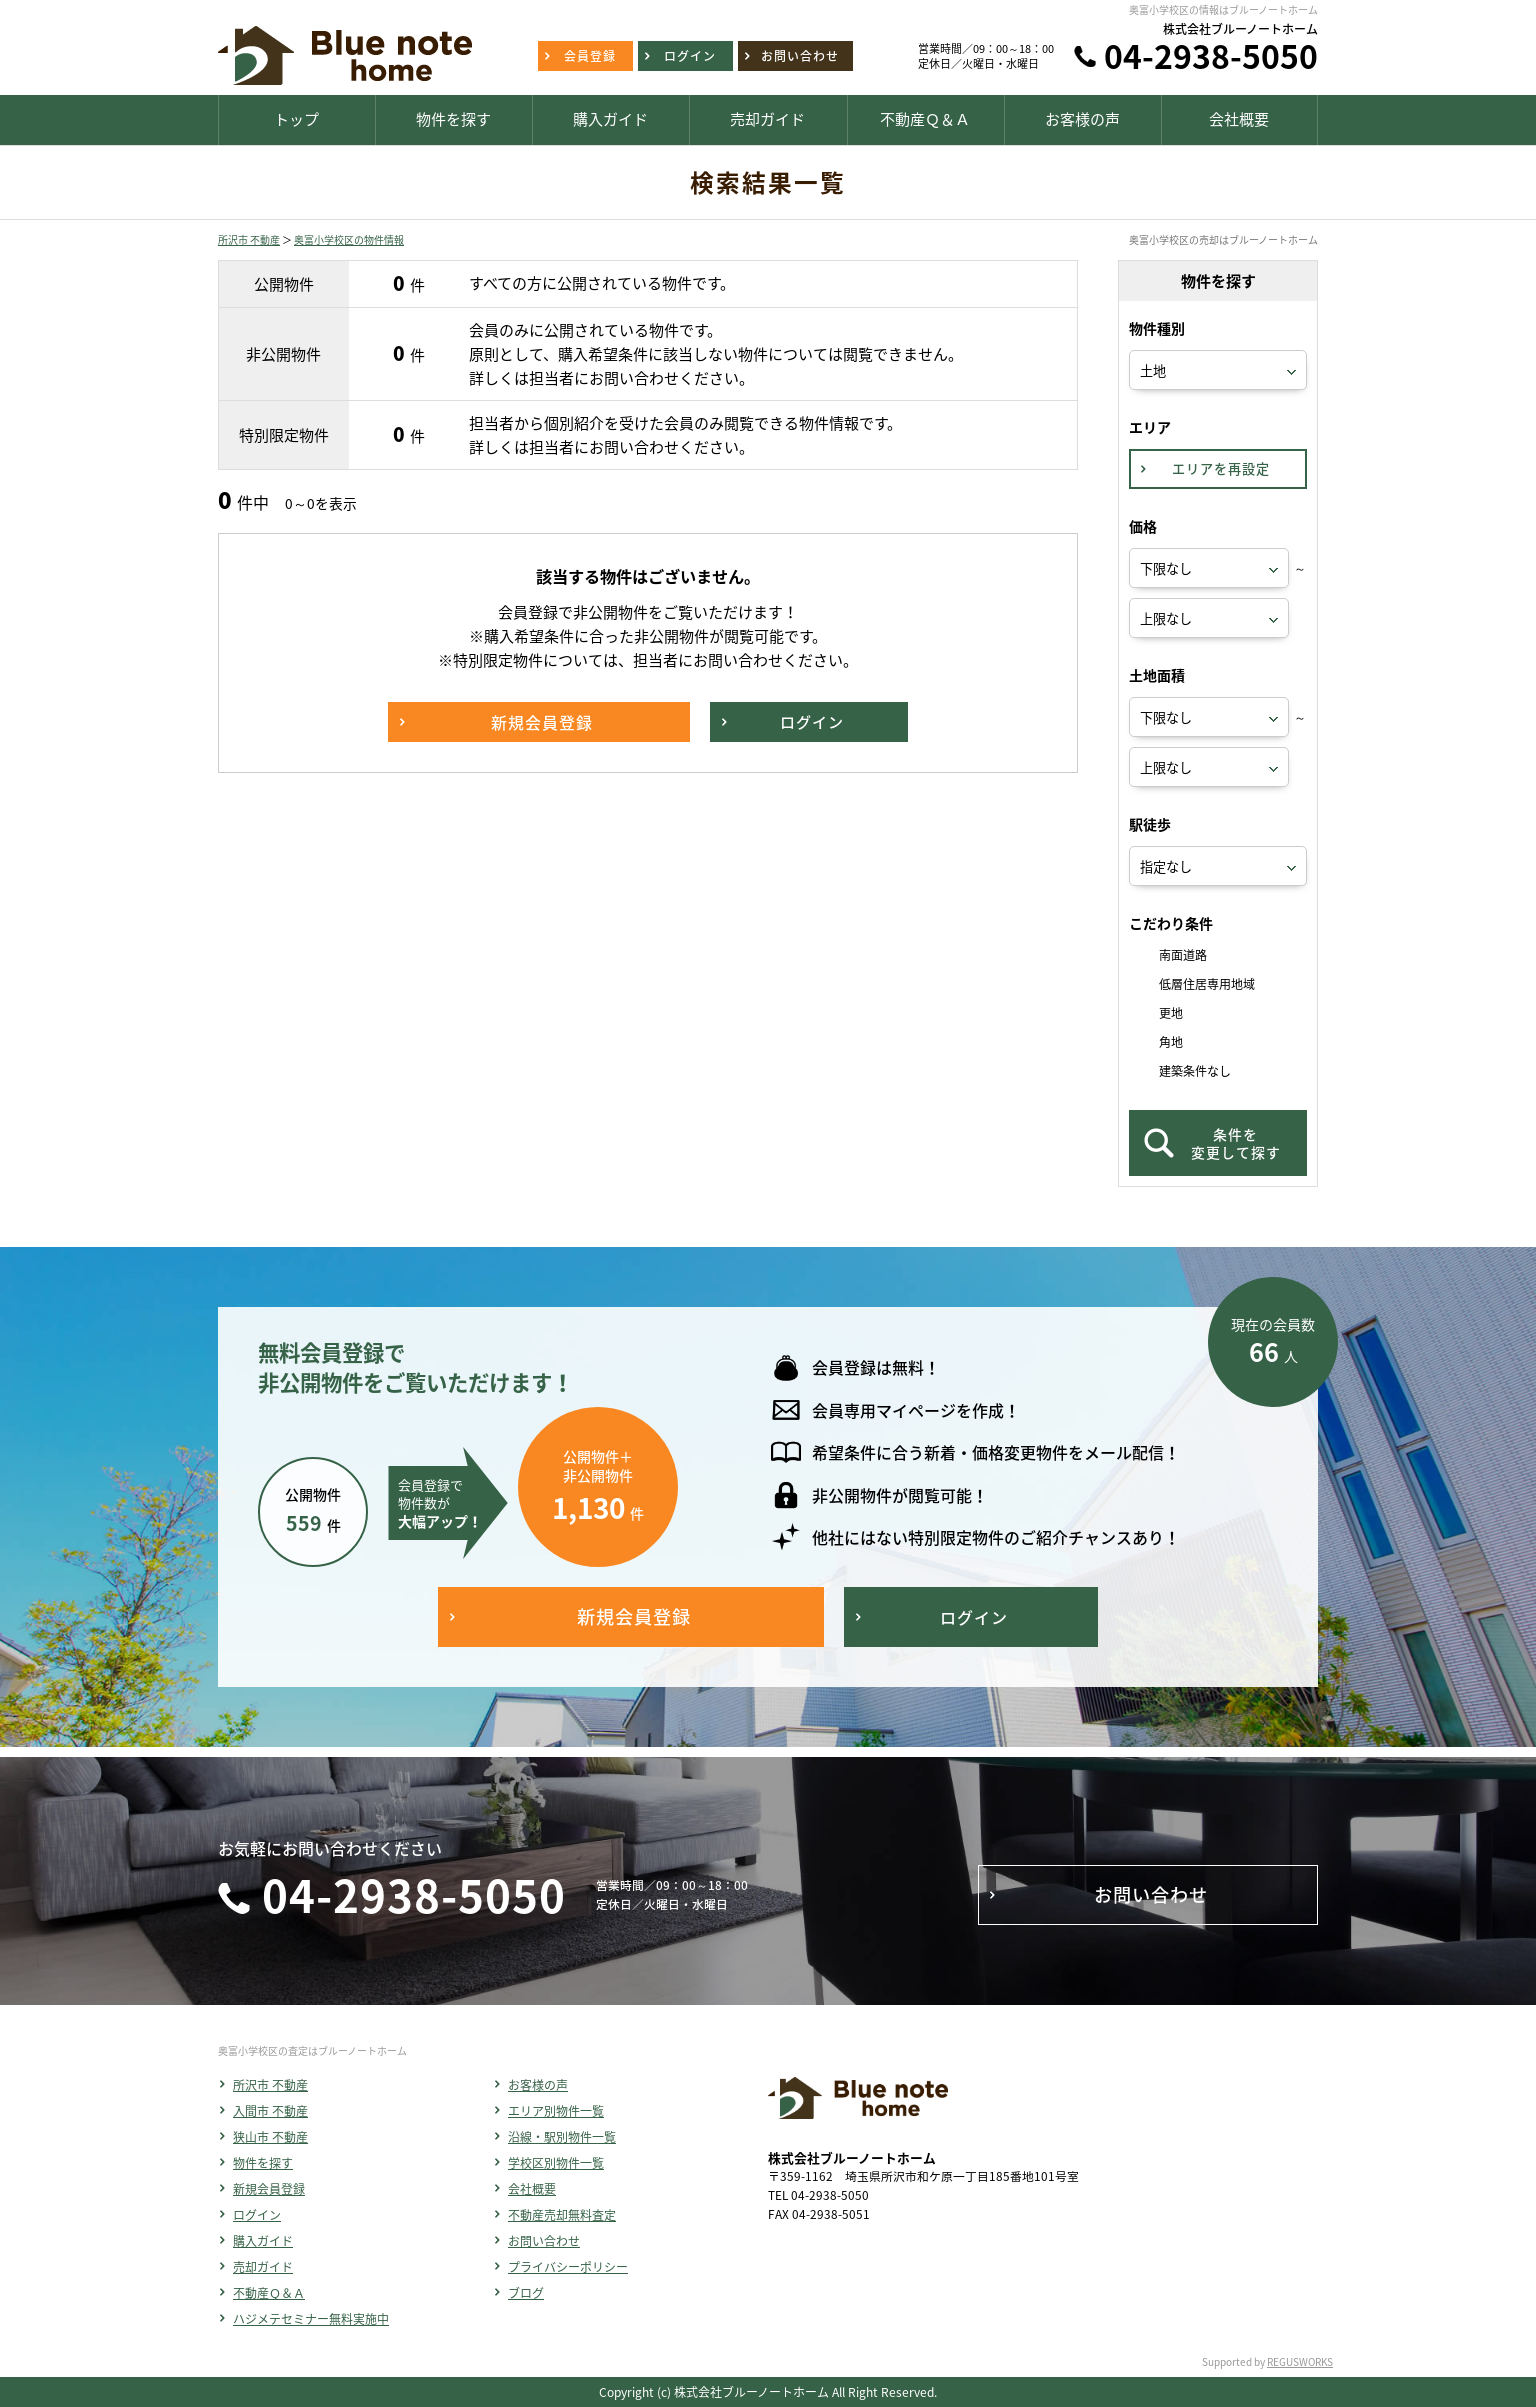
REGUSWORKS (1300, 2361)
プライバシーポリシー (568, 2267)
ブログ (526, 2293)
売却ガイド (263, 2267)
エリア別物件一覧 (556, 2111)
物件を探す (263, 2163)
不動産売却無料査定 (562, 2215)
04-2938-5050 (1211, 55)
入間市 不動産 (270, 2111)
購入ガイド (263, 2241)
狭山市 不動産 (270, 2137)
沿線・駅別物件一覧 (562, 2137)
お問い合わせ (544, 2241)
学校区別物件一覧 (556, 2163)
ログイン (257, 2215)
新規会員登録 (269, 2189)
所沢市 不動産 (249, 239)
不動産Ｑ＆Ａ (269, 2293)
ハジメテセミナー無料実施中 (311, 2319)
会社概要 (532, 2189)
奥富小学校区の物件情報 (349, 239)
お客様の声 (538, 2085)
